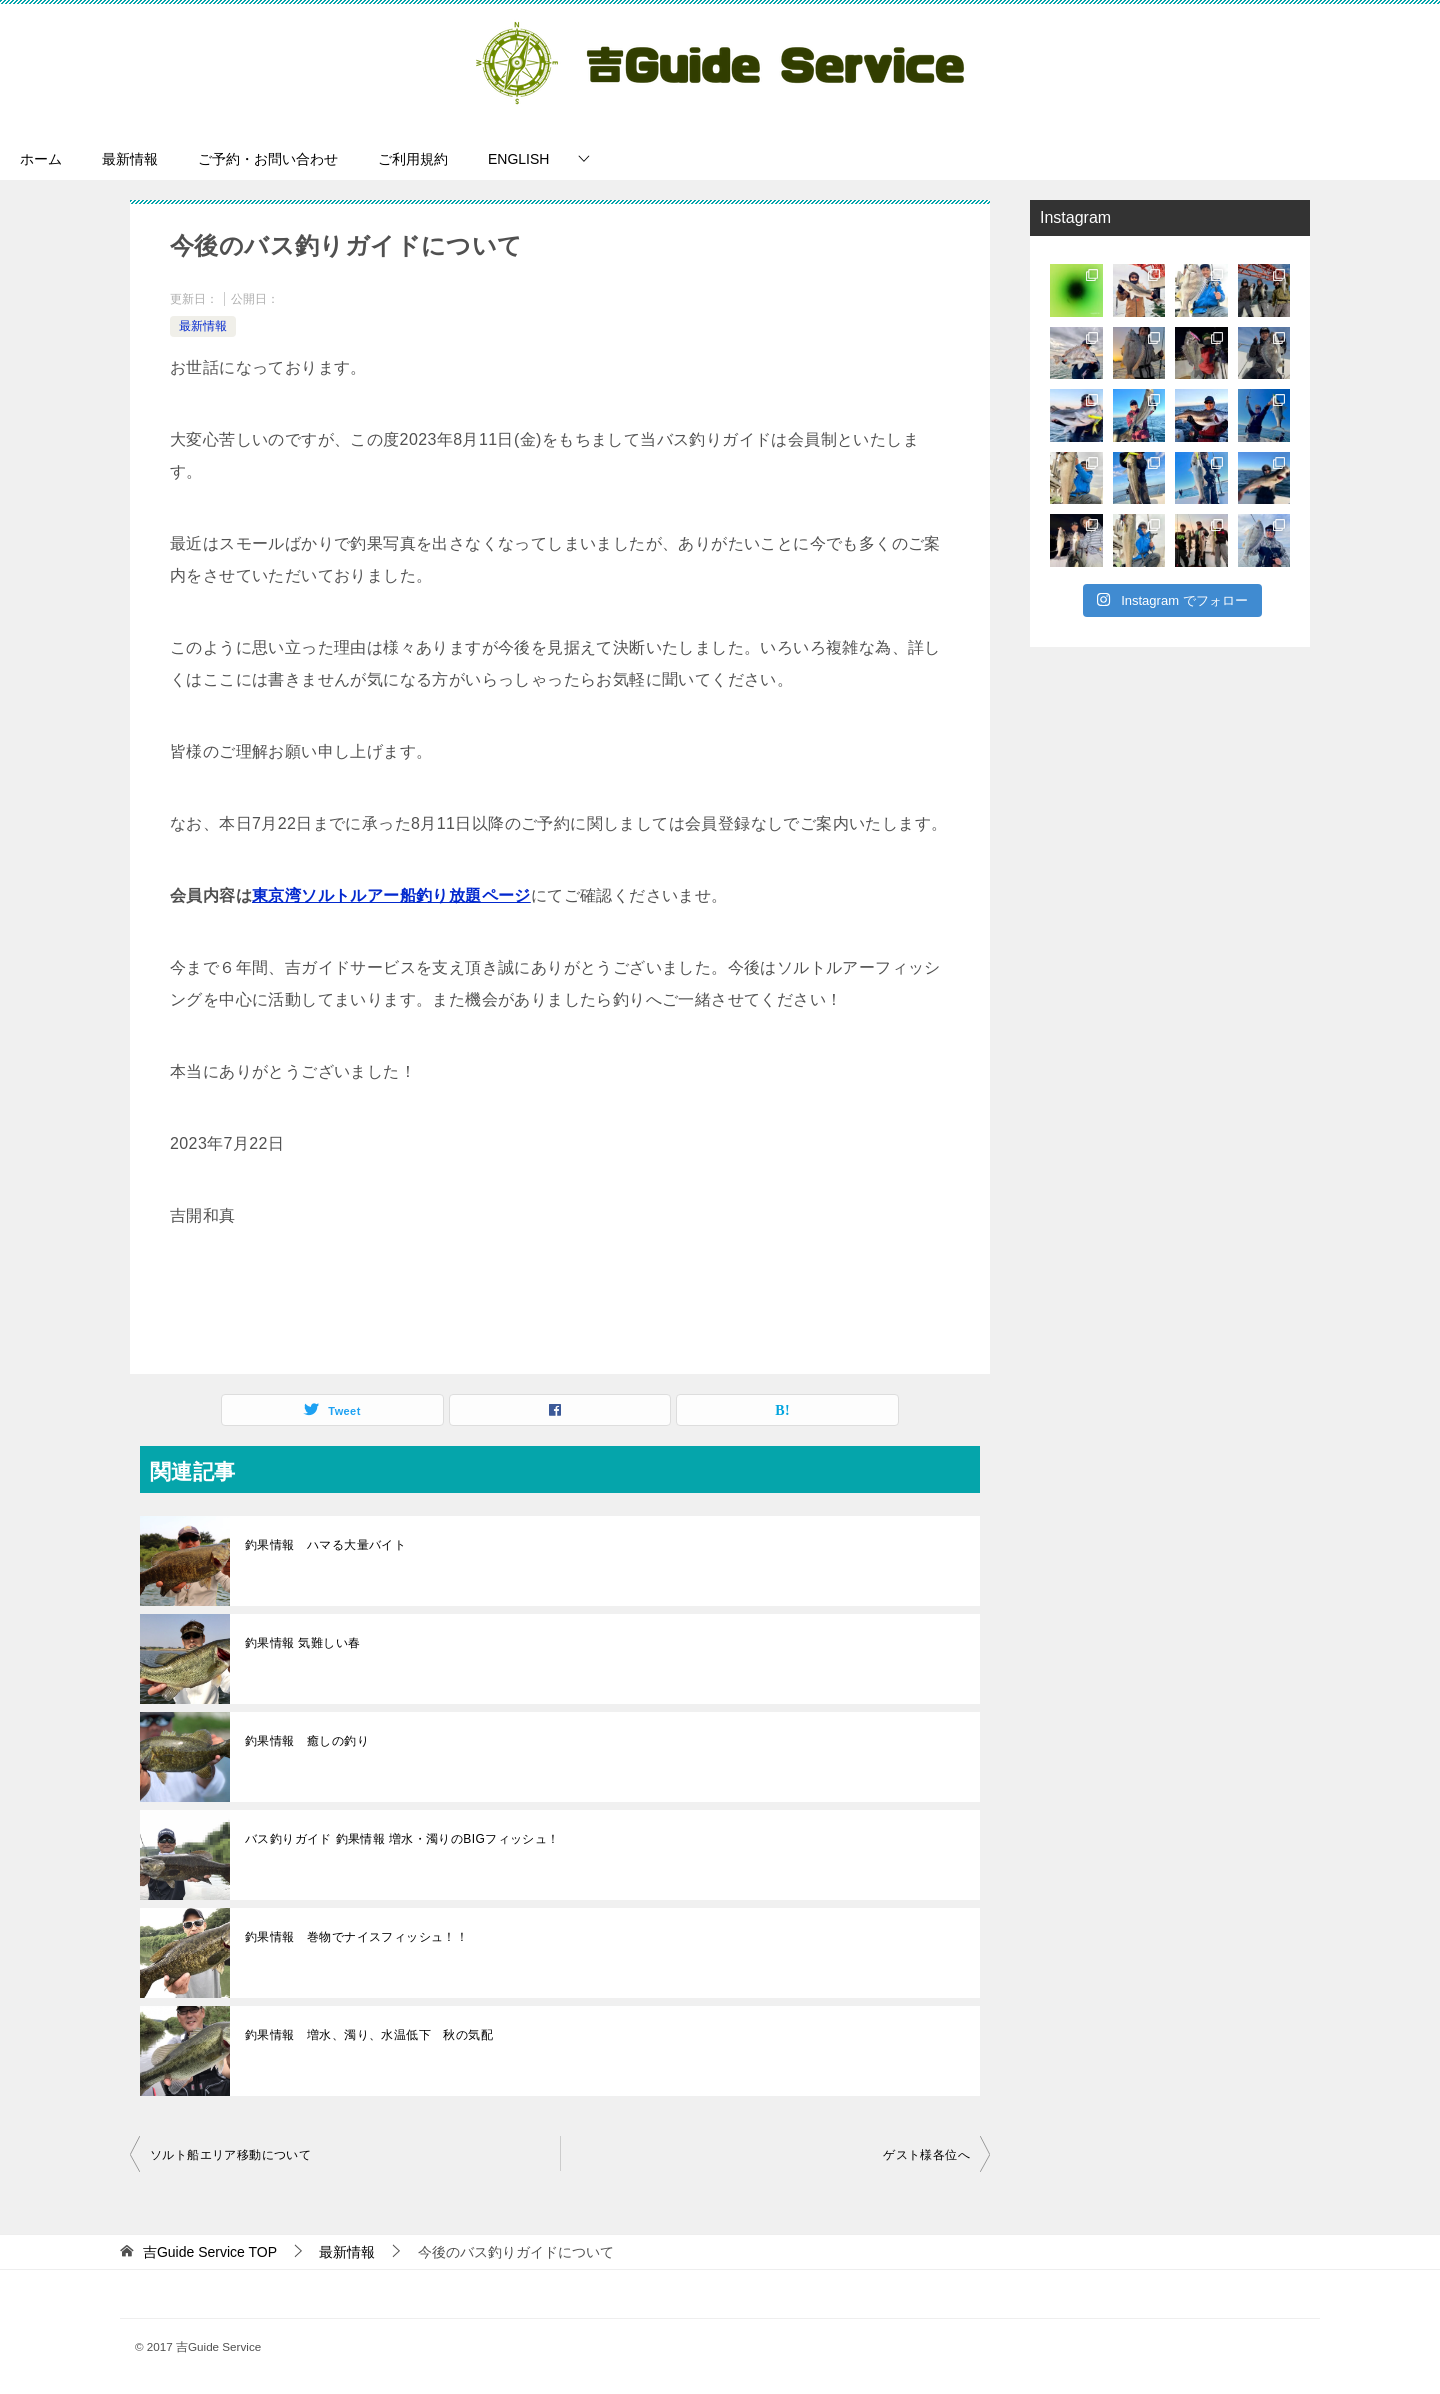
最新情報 (130, 159)
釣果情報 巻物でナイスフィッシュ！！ (356, 1937)
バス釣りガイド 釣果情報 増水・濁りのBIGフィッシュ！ (402, 1839)
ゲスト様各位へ (926, 2155)
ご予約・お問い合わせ (268, 159)
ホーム (41, 159)
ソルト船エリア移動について (230, 2155)
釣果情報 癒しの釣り (307, 1741)
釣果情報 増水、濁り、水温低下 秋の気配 (369, 2035)
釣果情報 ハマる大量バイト (325, 1545)
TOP (210, 2252)
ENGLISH (518, 159)
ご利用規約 (413, 159)
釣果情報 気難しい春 (302, 1643)
